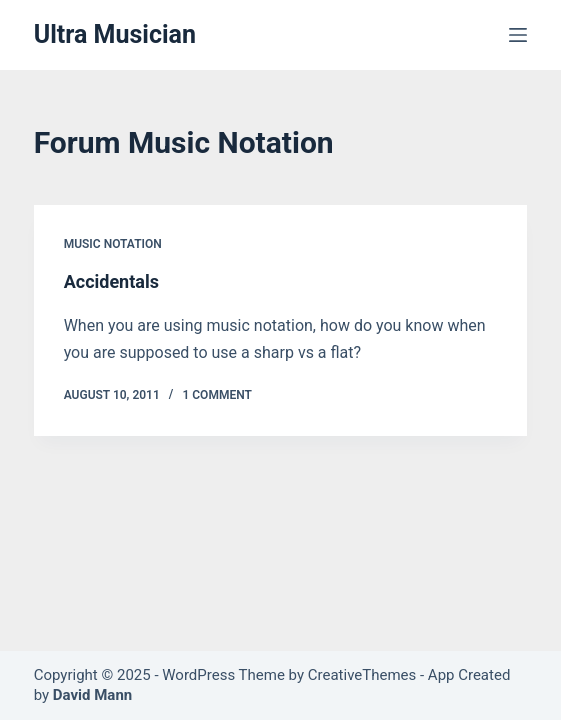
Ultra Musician (115, 34)
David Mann (92, 695)
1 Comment (216, 395)
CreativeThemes (362, 675)
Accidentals (111, 281)
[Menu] (518, 35)
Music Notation (113, 244)
